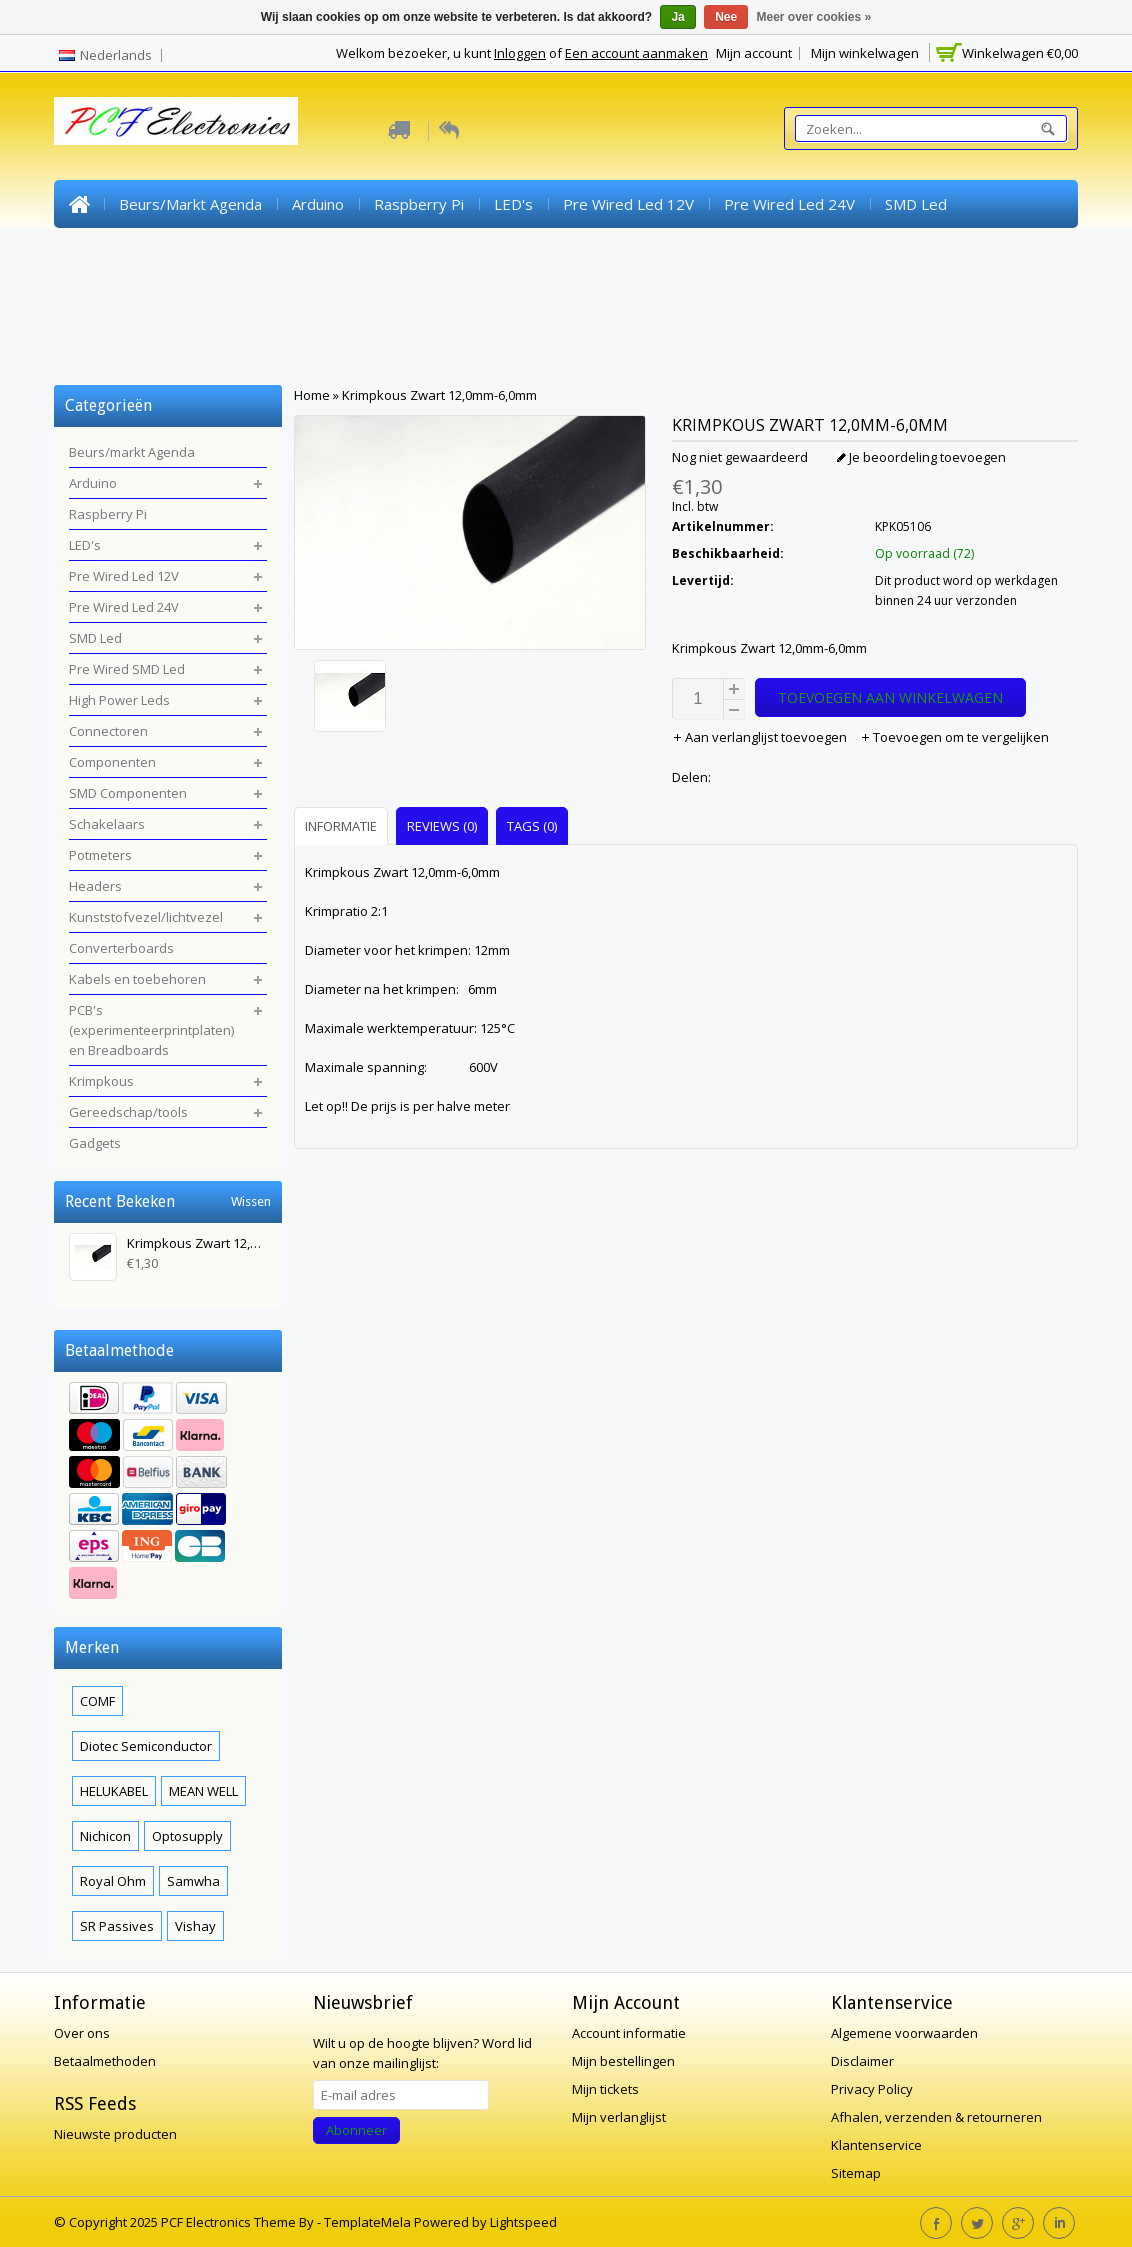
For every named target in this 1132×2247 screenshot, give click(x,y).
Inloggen (520, 53)
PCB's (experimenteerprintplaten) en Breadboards (881, 300)
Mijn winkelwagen (865, 53)
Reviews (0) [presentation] (442, 826)
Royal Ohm (113, 1881)
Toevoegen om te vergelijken (954, 737)
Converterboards (429, 300)
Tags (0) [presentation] (532, 826)
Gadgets (370, 348)
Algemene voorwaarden (904, 2033)
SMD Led (916, 204)
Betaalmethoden (105, 2061)
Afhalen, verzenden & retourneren (936, 2117)
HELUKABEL (114, 1791)
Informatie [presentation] (341, 826)
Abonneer (356, 2130)
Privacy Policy (872, 2089)
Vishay (195, 1926)
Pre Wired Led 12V (628, 204)
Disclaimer (862, 2061)
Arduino (318, 204)
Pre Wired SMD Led (137, 252)
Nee (726, 17)
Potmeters (941, 252)
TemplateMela (369, 2222)
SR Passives (117, 1926)
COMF (97, 1701)
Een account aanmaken (636, 53)
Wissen (251, 1201)
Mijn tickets (605, 2089)
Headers (99, 300)
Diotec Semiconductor (146, 1746)
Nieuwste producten (115, 2134)
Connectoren (429, 252)
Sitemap (856, 2173)
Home (79, 204)
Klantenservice (876, 2145)
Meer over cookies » (814, 17)
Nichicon (105, 1836)
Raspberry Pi (419, 204)
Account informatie (629, 2033)
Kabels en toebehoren (598, 300)
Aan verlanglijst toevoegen (761, 737)
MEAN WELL (203, 1791)
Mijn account (754, 53)
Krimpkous (105, 348)
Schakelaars (833, 252)
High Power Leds (295, 252)
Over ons (82, 2033)
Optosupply (187, 1836)
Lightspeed (523, 2222)
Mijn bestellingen (623, 2061)
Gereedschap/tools (241, 348)
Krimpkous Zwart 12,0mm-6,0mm (439, 395)
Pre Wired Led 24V (789, 204)
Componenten (551, 252)
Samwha (193, 1881)
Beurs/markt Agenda (190, 204)
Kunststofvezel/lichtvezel (250, 300)
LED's (513, 204)
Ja (677, 17)
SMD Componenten (696, 252)
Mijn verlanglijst (619, 2117)
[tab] (343, 825)
